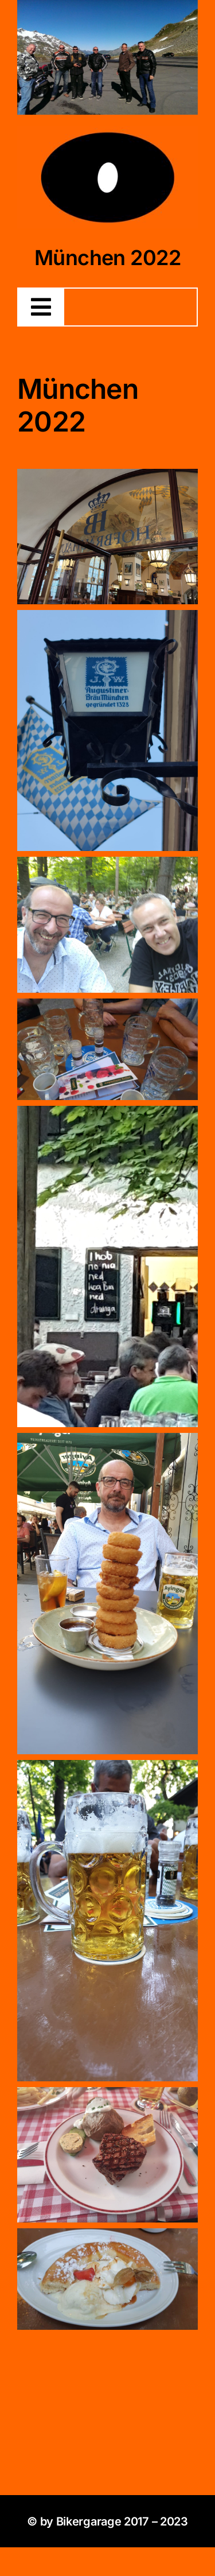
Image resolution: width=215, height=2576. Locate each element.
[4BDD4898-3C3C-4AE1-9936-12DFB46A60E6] (107, 131)
